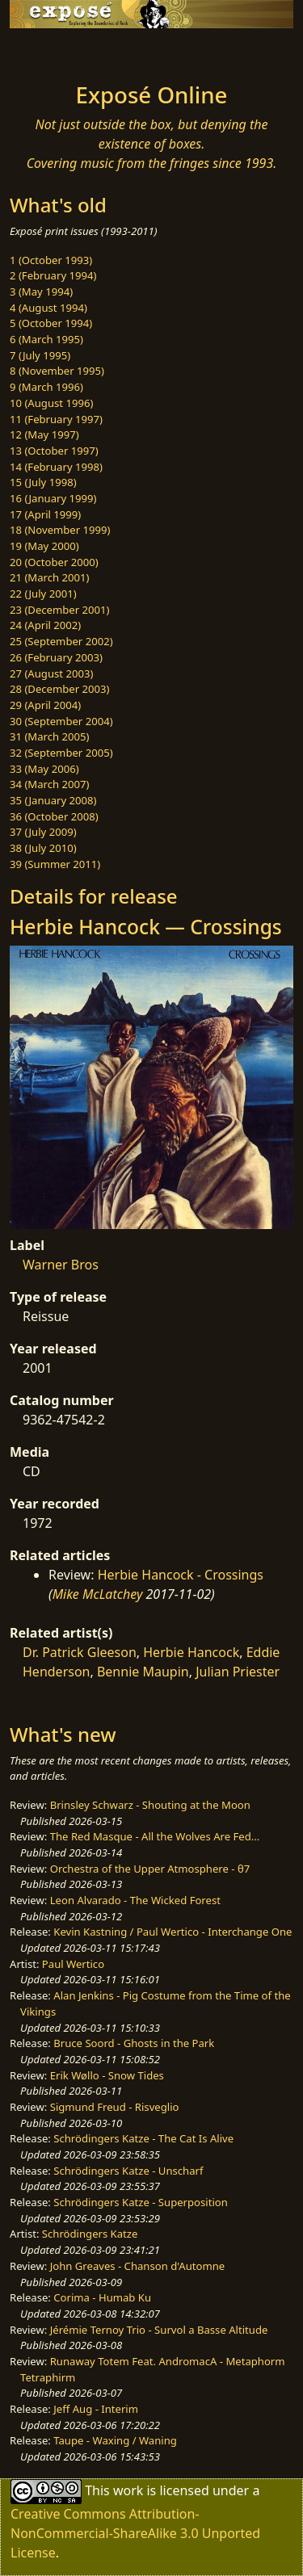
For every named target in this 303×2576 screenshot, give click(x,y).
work (128, 2490)
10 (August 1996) (51, 403)
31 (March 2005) (49, 736)
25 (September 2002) (61, 641)
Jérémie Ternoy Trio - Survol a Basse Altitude (159, 2329)
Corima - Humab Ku (102, 2297)
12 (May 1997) (44, 434)
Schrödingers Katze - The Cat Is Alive (143, 2138)
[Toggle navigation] (51, 51)
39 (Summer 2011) (55, 864)
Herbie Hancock (191, 1652)
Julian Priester (238, 1671)
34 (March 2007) (49, 784)
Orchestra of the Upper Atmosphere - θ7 (150, 1868)
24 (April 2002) (45, 625)
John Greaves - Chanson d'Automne (137, 2266)
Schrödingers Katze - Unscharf (128, 2170)
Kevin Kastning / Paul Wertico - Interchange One (172, 1931)
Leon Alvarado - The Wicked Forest (135, 1900)
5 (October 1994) (51, 323)
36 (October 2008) (54, 816)
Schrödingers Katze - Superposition (140, 2202)
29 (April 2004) (45, 705)
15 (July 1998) (43, 482)
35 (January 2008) (53, 800)
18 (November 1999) (60, 529)
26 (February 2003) (56, 657)
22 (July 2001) (43, 593)
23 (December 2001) (59, 609)
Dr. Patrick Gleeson (80, 1652)
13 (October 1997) (54, 450)
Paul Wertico (73, 1964)
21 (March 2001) (49, 577)
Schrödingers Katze (90, 2233)
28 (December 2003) (59, 689)
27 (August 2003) (51, 673)
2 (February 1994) (53, 275)
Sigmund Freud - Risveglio (114, 2107)
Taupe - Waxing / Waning (115, 2440)
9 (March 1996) (46, 387)
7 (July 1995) (40, 355)
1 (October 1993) (51, 260)
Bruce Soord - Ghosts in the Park (133, 2043)
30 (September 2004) (61, 721)
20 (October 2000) (54, 562)
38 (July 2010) (43, 848)
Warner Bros (61, 1264)
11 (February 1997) (56, 419)
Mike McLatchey (98, 1594)
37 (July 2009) (43, 831)
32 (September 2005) (61, 752)
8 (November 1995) (57, 370)
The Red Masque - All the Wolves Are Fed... (155, 1836)
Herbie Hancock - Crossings (180, 1575)
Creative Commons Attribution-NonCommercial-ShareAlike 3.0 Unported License (135, 2533)
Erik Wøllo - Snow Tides (107, 2075)
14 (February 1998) (56, 466)
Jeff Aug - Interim (95, 2409)
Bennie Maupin (143, 1671)
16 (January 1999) (53, 498)
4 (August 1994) (48, 307)
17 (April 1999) (45, 514)
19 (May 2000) (44, 546)
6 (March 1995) (46, 339)
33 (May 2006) (44, 768)
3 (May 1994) (41, 291)
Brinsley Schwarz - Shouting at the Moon (150, 1805)
